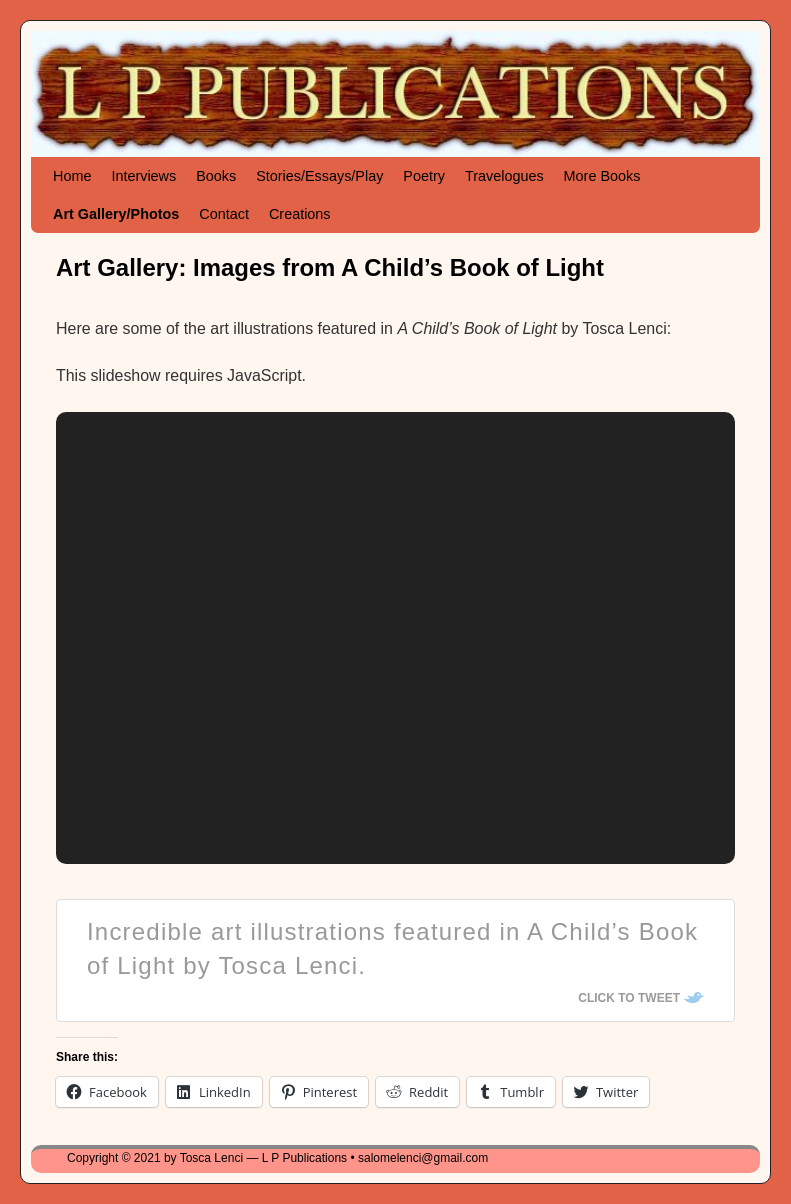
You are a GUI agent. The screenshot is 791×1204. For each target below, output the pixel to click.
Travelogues (504, 176)
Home (72, 176)
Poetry (424, 176)
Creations (300, 214)
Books (216, 176)
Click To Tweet (629, 998)
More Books (602, 176)
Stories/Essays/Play (319, 176)
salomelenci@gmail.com (423, 1158)
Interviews (143, 176)
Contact (224, 214)
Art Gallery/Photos (116, 214)
